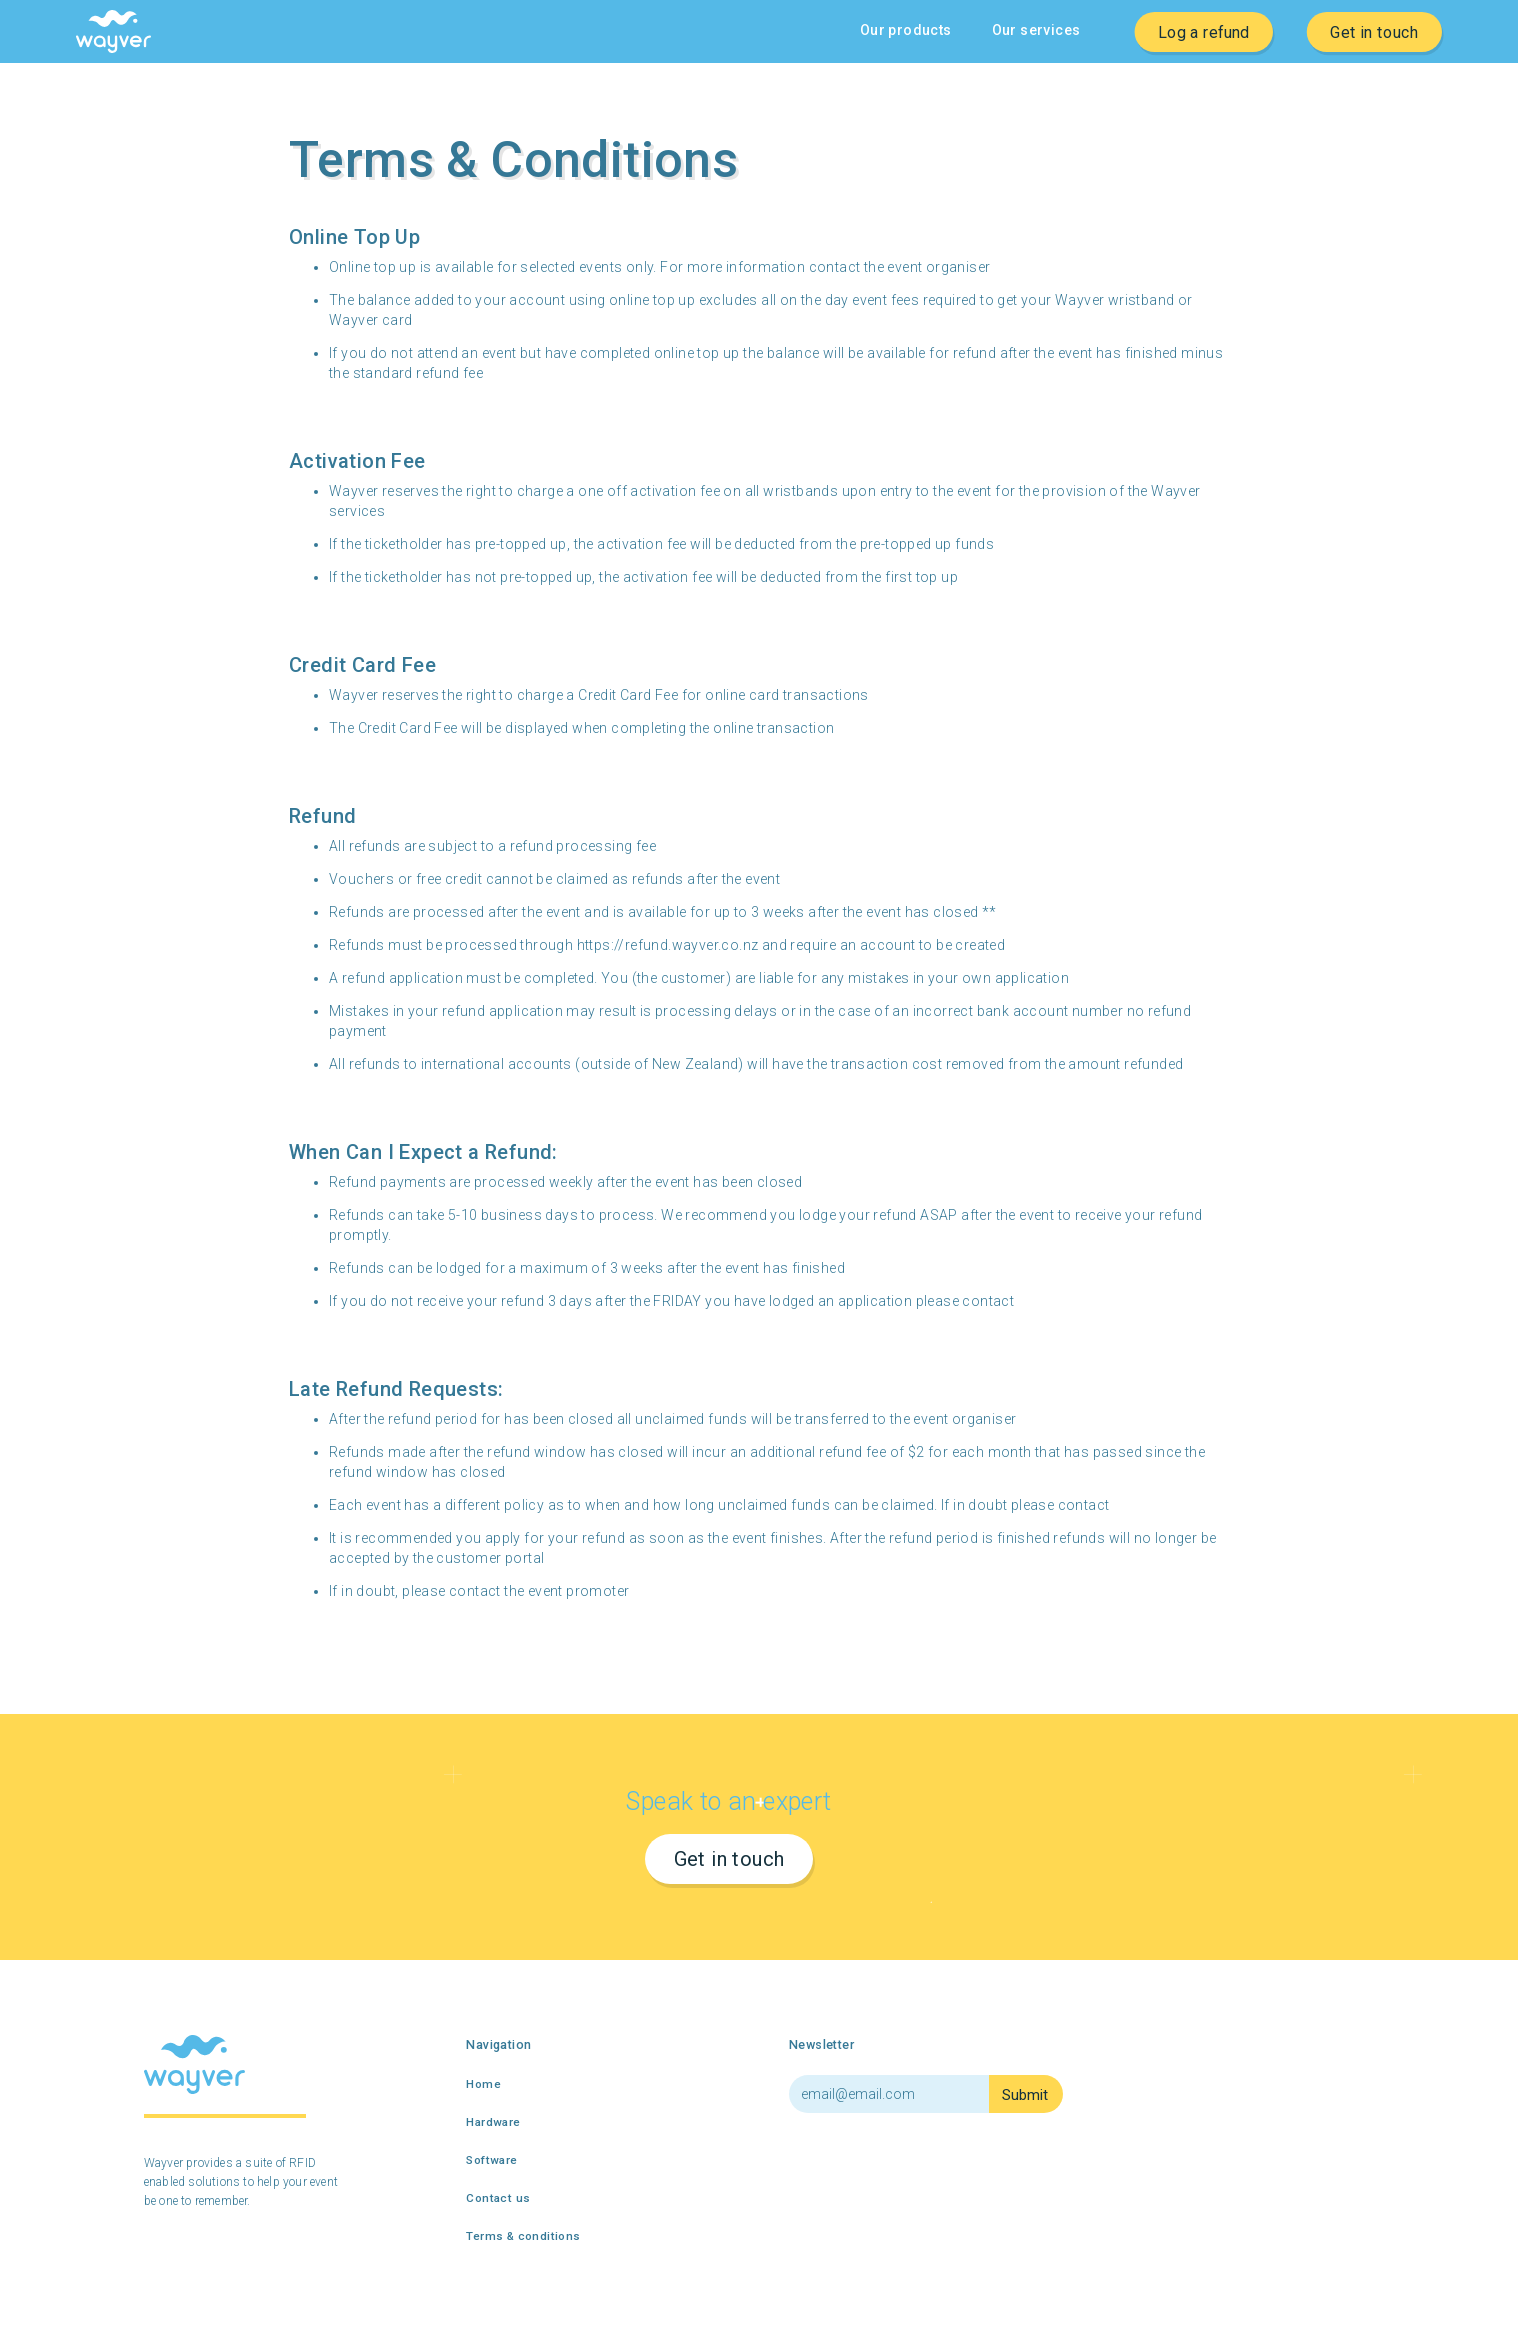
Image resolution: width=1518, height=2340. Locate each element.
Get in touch (1374, 31)
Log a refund (1204, 31)
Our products (906, 30)
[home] (113, 31)
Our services (1036, 30)
